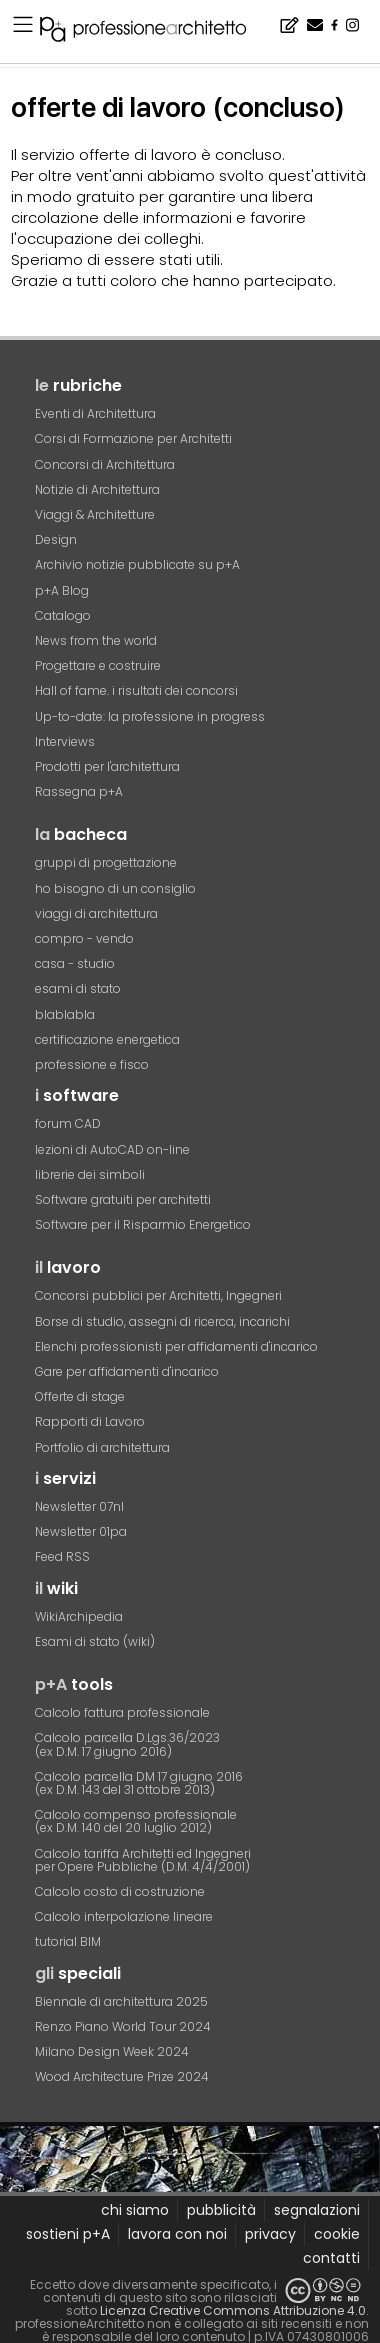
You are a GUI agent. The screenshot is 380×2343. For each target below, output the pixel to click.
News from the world (96, 640)
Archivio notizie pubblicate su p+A (137, 564)
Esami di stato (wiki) (95, 1641)
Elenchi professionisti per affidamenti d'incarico (176, 1346)
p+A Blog (62, 590)
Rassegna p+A (79, 791)
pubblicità (221, 2210)
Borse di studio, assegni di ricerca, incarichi (162, 1321)
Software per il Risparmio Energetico (143, 1224)
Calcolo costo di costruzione (120, 1891)
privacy (270, 2234)
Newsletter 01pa (81, 1531)
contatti (331, 2258)
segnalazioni (317, 2210)
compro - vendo (84, 938)
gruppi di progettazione (106, 862)
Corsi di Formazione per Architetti (133, 438)
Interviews (65, 741)
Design (56, 539)
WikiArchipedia (79, 1616)
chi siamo (135, 2210)
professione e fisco (92, 1064)
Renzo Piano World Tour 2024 (123, 2026)
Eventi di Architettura (95, 413)
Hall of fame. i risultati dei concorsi (136, 690)
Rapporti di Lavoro (90, 1421)
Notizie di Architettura (97, 489)
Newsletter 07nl (79, 1506)
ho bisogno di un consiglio (115, 888)
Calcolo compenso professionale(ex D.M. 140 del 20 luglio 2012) (136, 1821)
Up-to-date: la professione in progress (150, 716)
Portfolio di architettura (102, 1447)
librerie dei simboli (90, 1174)
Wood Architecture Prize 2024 (122, 2076)
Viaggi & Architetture (95, 514)
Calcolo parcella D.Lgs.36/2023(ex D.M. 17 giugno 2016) (127, 1744)
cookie (337, 2234)
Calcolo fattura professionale (122, 1712)
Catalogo (63, 615)
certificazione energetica (107, 1039)
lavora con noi (177, 2234)
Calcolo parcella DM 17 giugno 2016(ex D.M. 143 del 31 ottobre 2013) (139, 1783)
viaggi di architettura (96, 913)
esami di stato (78, 988)
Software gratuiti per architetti (123, 1199)
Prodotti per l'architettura (107, 766)
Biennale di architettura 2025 (121, 2001)
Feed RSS (62, 1556)
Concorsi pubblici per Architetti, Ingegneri (158, 1295)
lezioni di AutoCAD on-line (112, 1149)
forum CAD (68, 1123)
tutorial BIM (68, 1941)
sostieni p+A (68, 2234)
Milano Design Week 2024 (112, 2051)
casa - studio (75, 963)
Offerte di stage (80, 1396)
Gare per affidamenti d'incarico (127, 1371)
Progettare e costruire (98, 665)
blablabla (65, 1014)
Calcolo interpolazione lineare (124, 1916)
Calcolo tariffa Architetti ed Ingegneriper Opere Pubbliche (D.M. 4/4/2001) (143, 1860)
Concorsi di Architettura (105, 464)
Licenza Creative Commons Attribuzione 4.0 (233, 2310)
